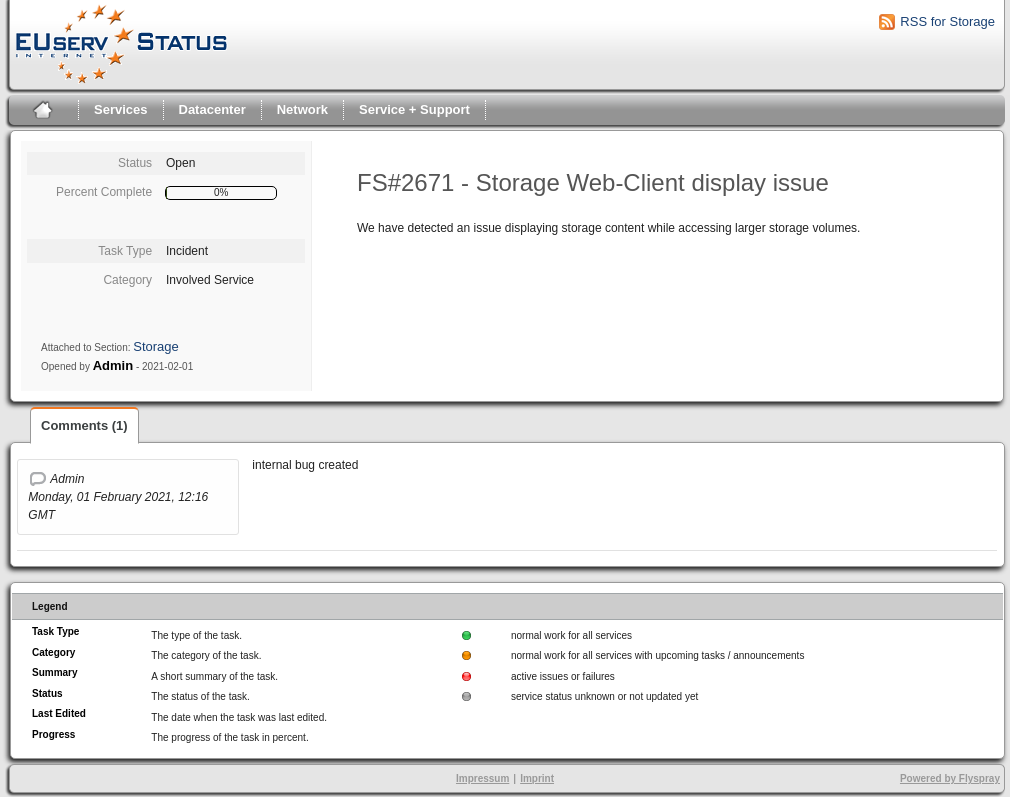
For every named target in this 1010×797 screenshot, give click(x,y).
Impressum (482, 778)
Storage (156, 346)
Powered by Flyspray (950, 778)
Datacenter (212, 109)
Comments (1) (84, 425)
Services (121, 109)
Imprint (537, 778)
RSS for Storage (947, 21)
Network (302, 109)
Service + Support (414, 109)
